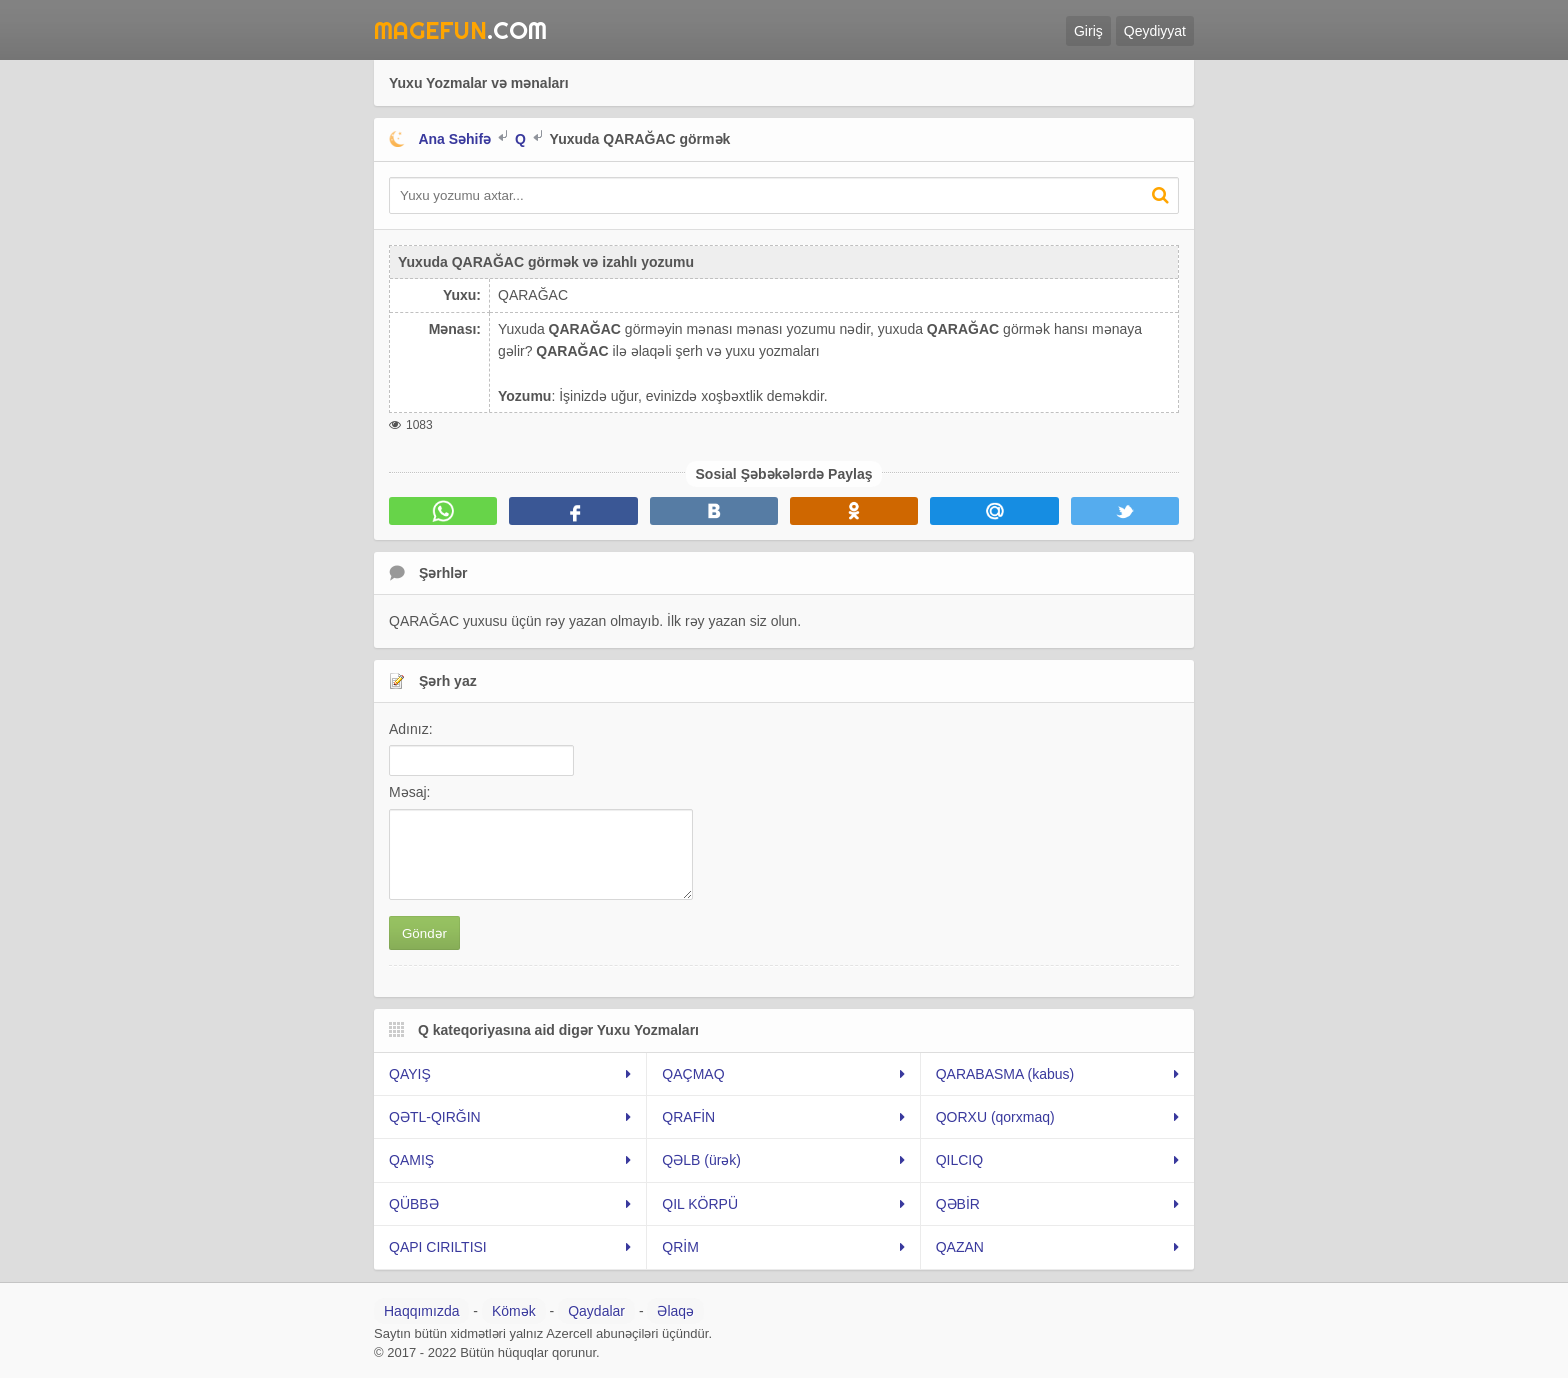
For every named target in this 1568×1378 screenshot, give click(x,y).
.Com (460, 30)
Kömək (514, 1311)
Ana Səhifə (454, 139)
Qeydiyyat (1155, 31)
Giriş (1088, 31)
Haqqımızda (421, 1311)
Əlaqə (675, 1311)
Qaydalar (596, 1311)
